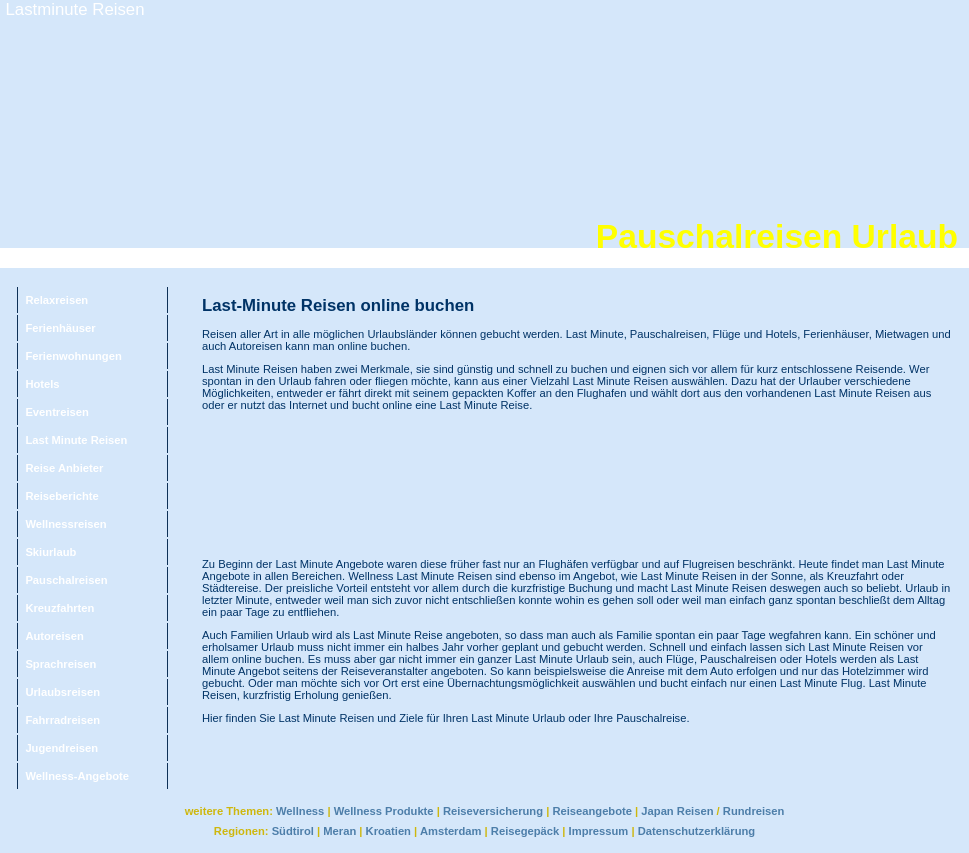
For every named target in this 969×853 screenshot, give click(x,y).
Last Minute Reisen (76, 440)
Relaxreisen (56, 300)
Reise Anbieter (64, 468)
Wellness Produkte (384, 811)
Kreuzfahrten (59, 608)
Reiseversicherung (493, 811)
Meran (339, 831)
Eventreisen (56, 412)
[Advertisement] (288, 484)
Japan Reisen (677, 811)
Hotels (42, 384)
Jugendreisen (61, 748)
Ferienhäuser (60, 328)
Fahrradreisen (62, 720)
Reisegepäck (525, 831)
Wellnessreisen (65, 524)
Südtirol (293, 831)
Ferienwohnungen (73, 356)
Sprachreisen (60, 664)
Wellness (300, 811)
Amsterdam (451, 831)
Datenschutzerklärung (697, 831)
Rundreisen (754, 811)
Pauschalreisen (66, 580)
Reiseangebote (592, 811)
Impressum (599, 831)
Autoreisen (54, 636)
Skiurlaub (50, 552)
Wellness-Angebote (77, 776)
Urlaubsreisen (62, 692)
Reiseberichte (61, 496)
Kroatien (388, 831)
